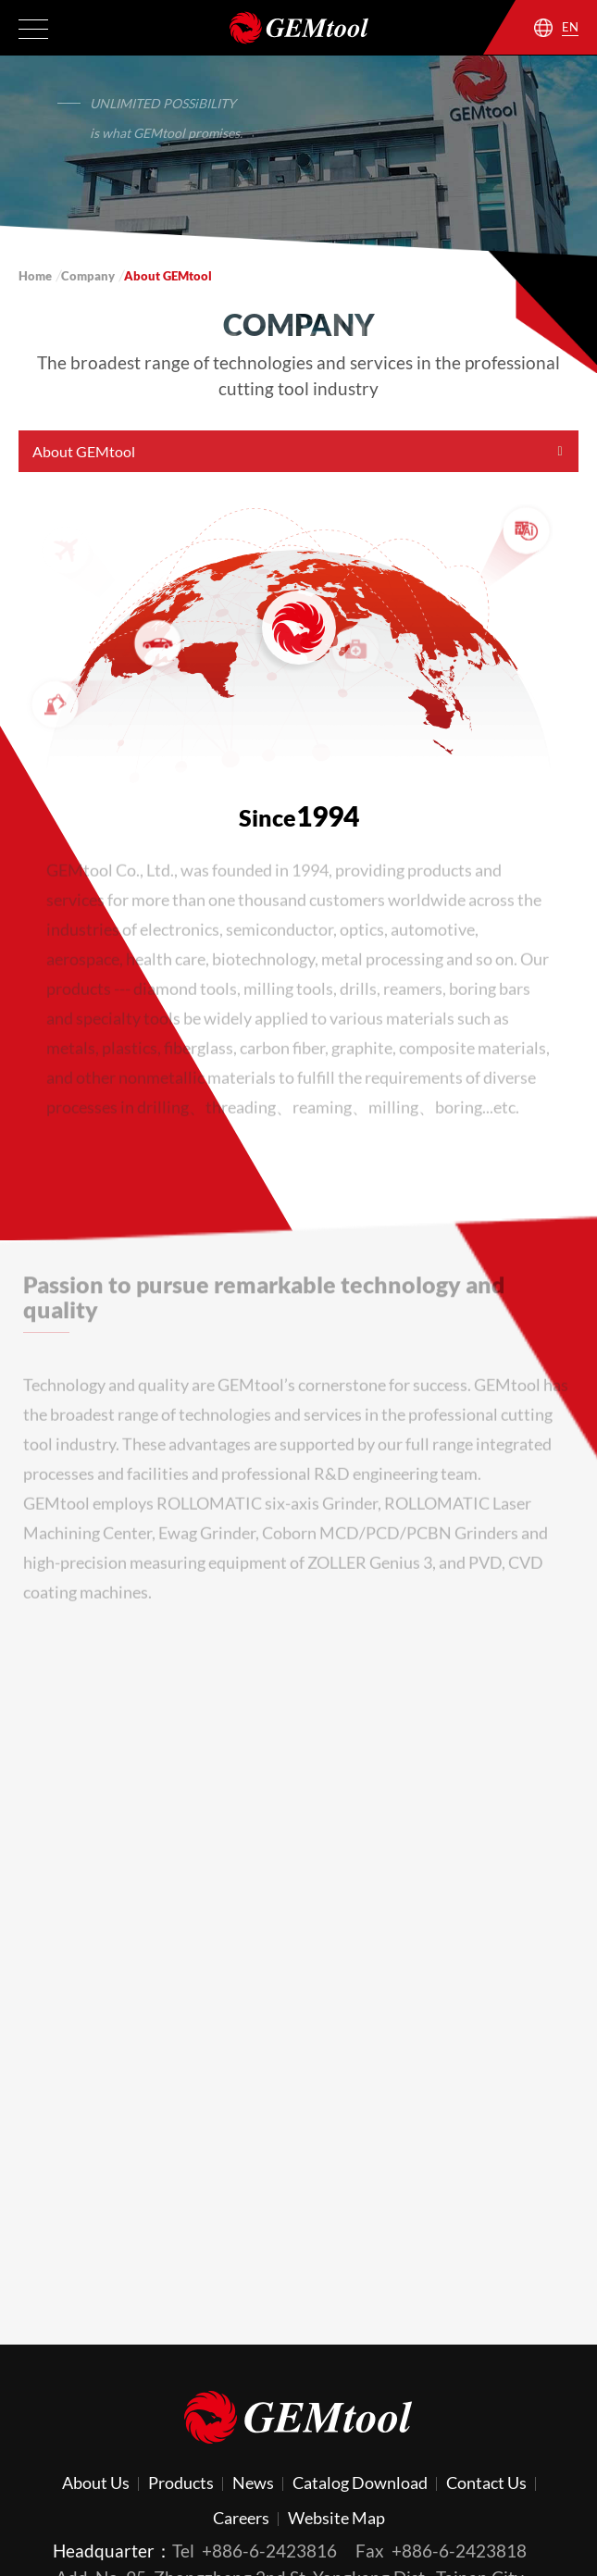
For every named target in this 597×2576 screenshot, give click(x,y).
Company (88, 275)
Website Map (336, 2518)
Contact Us (486, 2482)
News (253, 2482)
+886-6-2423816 (269, 2550)
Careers (241, 2518)
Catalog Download (360, 2482)
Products (181, 2482)
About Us (96, 2482)
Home (35, 275)
